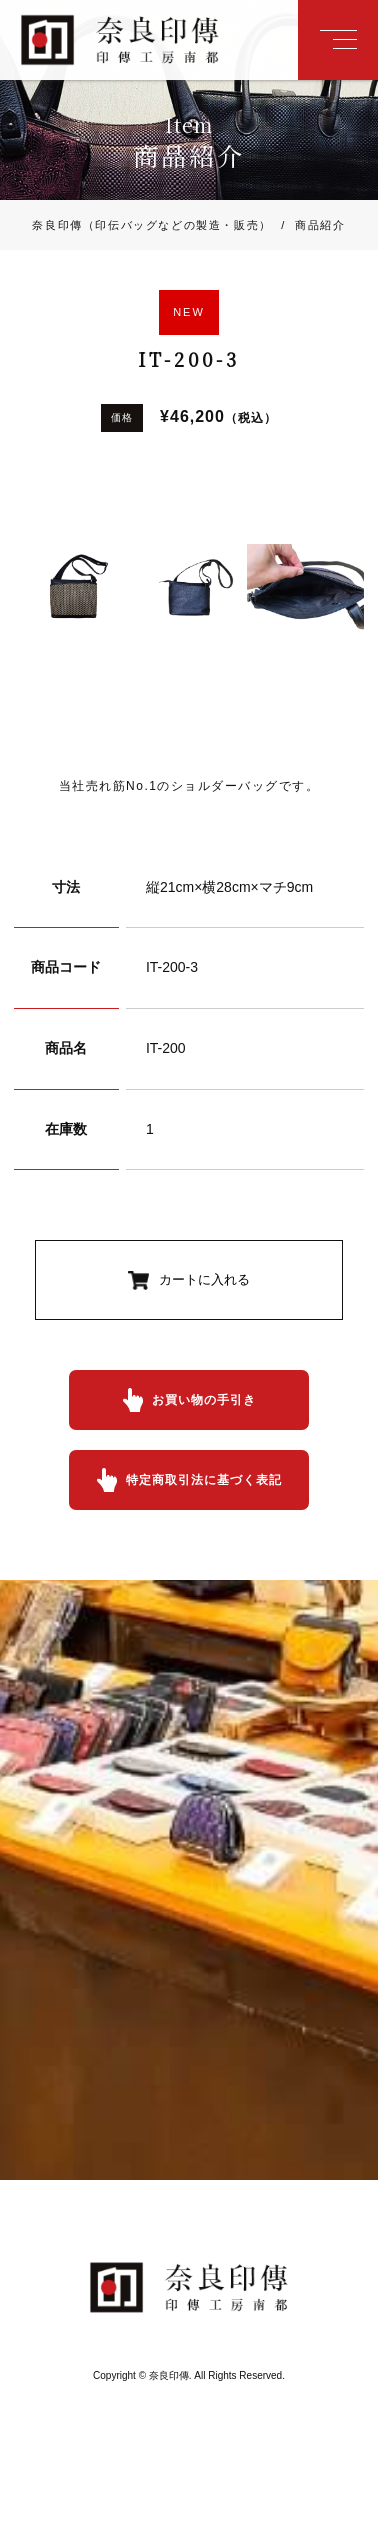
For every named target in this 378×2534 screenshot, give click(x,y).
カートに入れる (204, 1279)
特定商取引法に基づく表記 (204, 1480)
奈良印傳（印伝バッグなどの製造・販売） (151, 225)
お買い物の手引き (204, 1400)
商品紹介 (309, 225)
